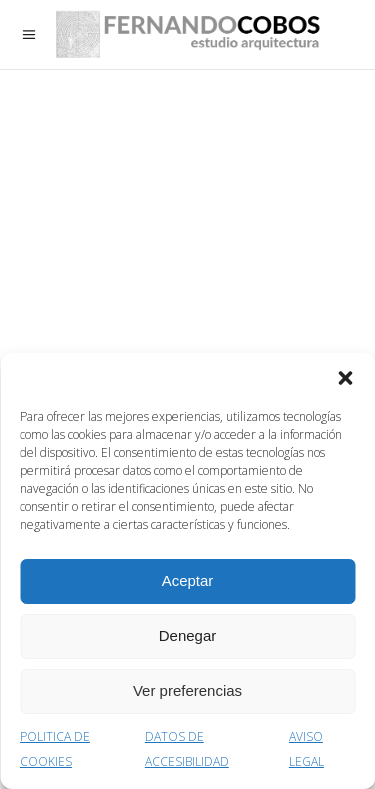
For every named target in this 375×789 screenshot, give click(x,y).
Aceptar (188, 580)
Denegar (188, 635)
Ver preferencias (187, 690)
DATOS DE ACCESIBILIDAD (187, 749)
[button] (345, 378)
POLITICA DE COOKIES (55, 749)
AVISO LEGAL (306, 749)
